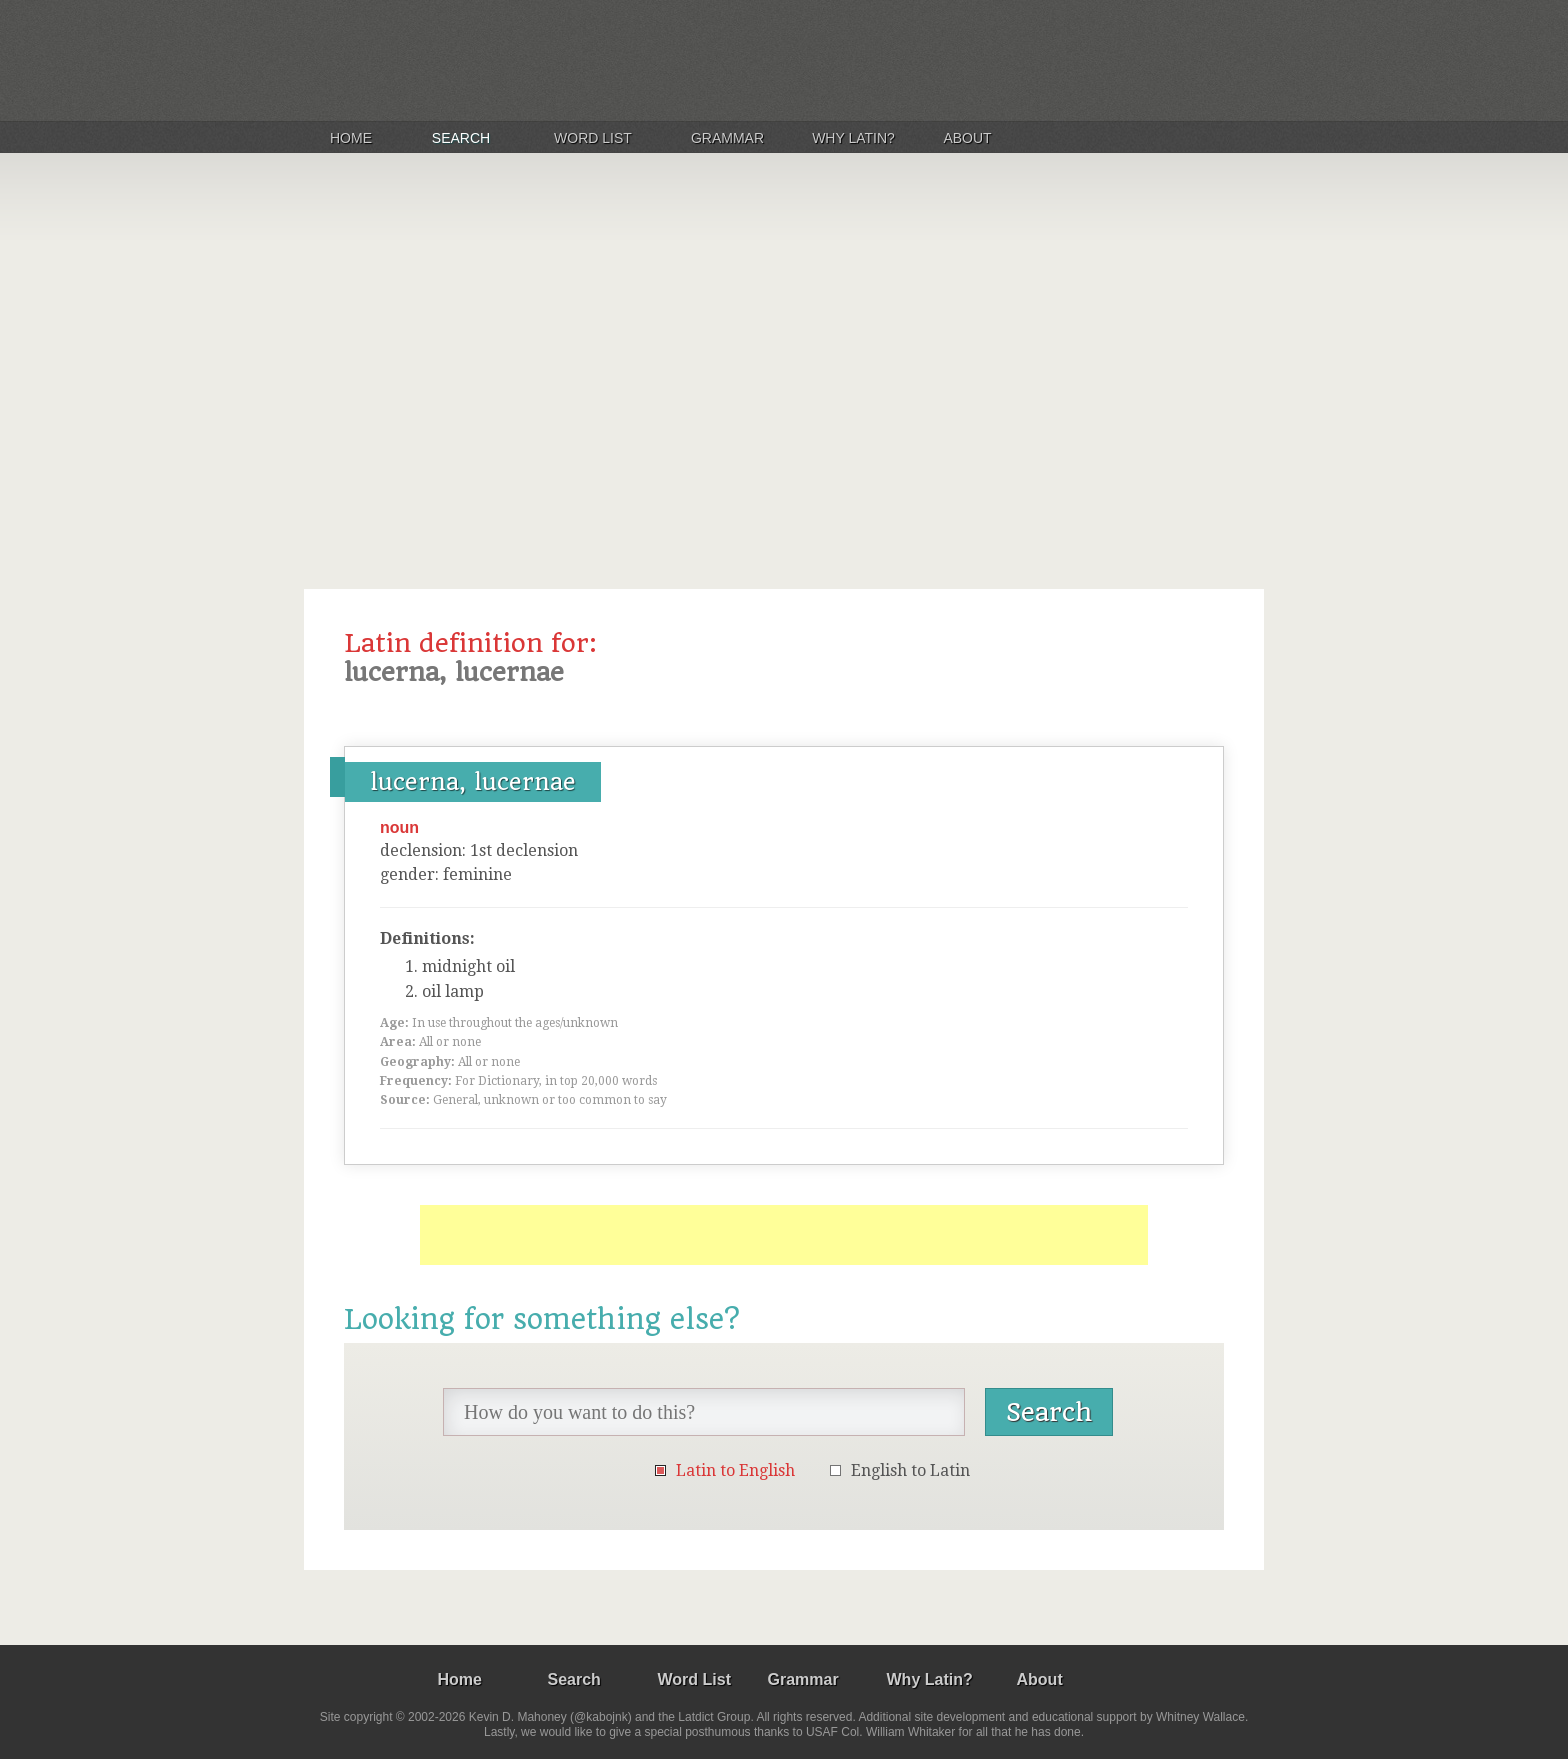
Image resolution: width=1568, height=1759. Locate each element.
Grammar (727, 138)
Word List (593, 138)
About (967, 138)
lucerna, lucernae (473, 782)
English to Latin (910, 1470)
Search (461, 138)
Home (351, 138)
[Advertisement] (784, 364)
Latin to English (735, 1470)
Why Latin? (853, 138)
